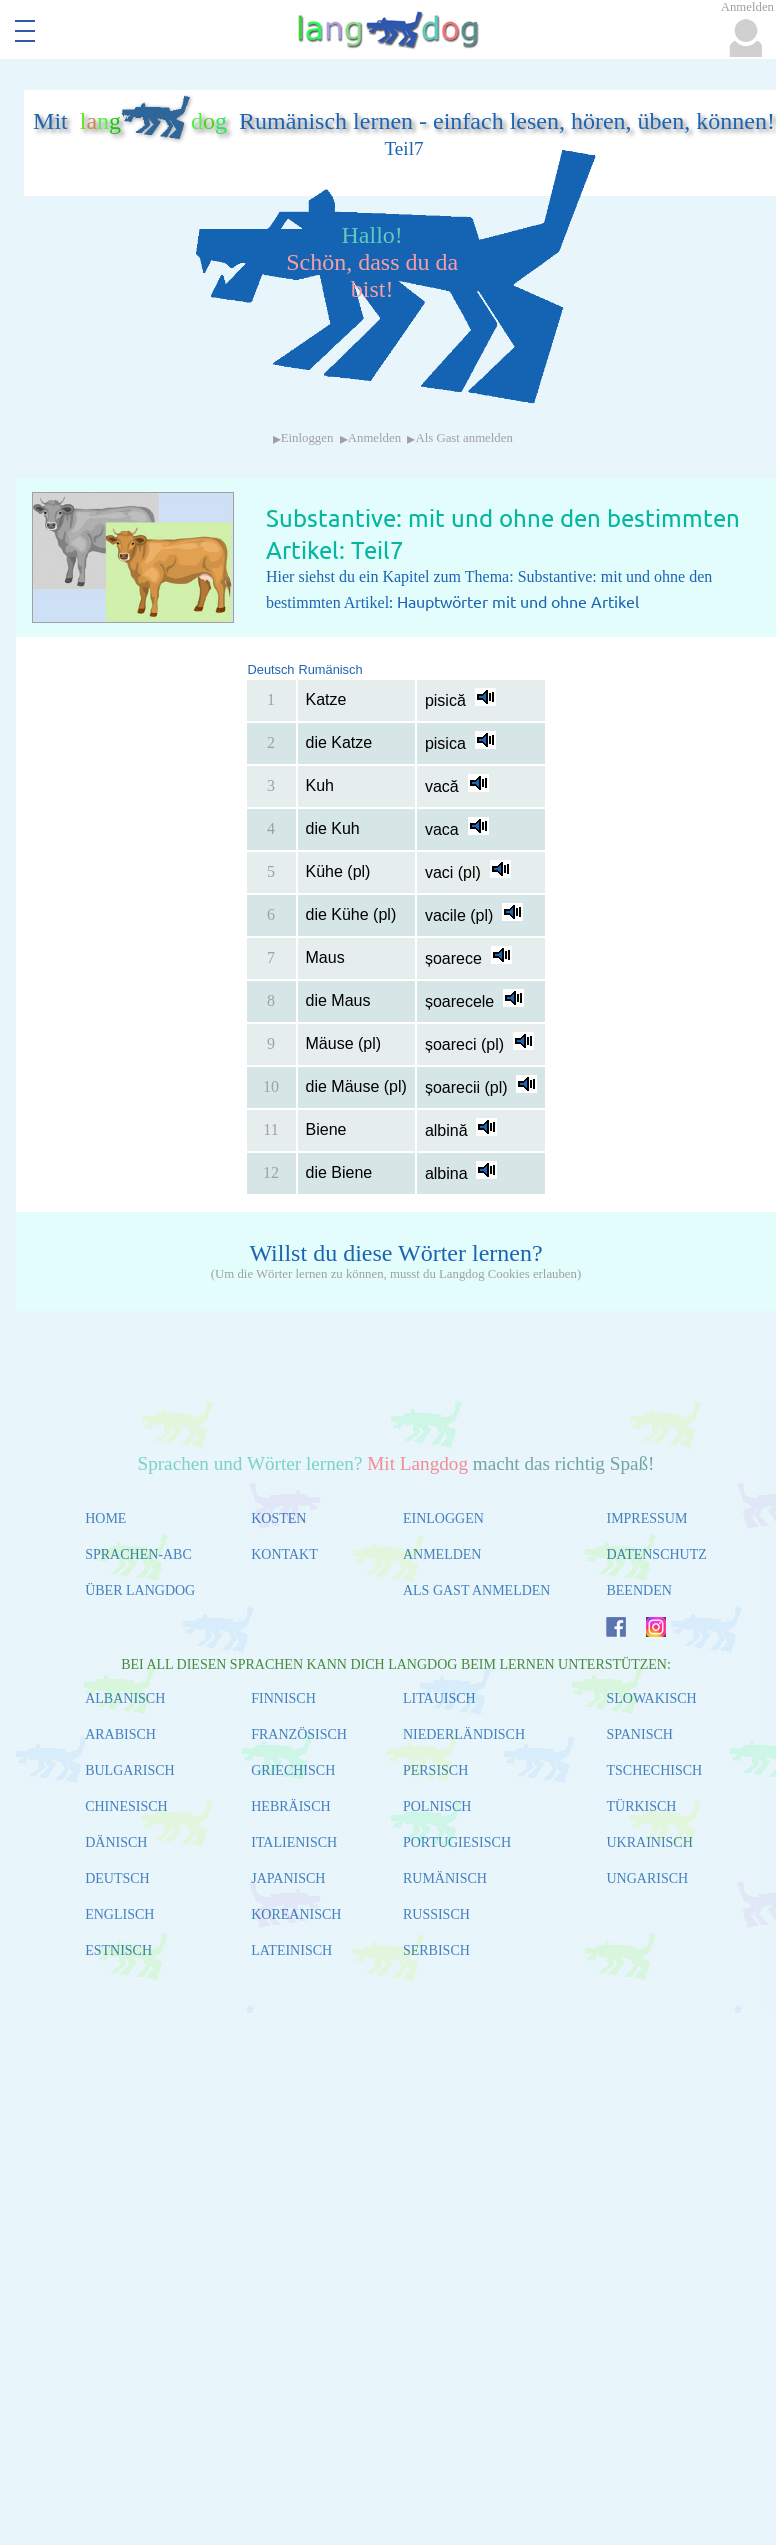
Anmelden (374, 438)
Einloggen (307, 438)
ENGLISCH (119, 1914)
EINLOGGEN (443, 1518)
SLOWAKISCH (651, 1698)
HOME (105, 1518)
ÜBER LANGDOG (140, 1590)
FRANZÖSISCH (299, 1734)
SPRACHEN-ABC (138, 1554)
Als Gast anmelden (463, 438)
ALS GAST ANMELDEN (477, 1590)
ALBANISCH (125, 1698)
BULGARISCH (129, 1770)
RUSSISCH (436, 1914)
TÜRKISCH (641, 1806)
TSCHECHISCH (654, 1770)
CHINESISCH (126, 1806)
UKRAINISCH (649, 1842)
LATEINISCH (291, 1950)
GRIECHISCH (293, 1770)
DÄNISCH (116, 1842)
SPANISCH (639, 1734)
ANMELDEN (442, 1554)
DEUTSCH (117, 1878)
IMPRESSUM (646, 1518)
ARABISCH (120, 1734)
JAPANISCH (288, 1878)
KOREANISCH (296, 1914)
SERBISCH (436, 1950)
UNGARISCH (647, 1878)
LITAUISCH (439, 1698)
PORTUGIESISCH (457, 1842)
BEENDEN (638, 1590)
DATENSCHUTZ (656, 1554)
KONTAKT (284, 1554)
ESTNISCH (118, 1950)
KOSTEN (278, 1518)
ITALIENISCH (294, 1842)
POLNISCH (437, 1806)
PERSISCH (435, 1770)
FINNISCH (283, 1698)
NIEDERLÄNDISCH (464, 1734)
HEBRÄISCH (290, 1806)
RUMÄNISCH (445, 1878)
